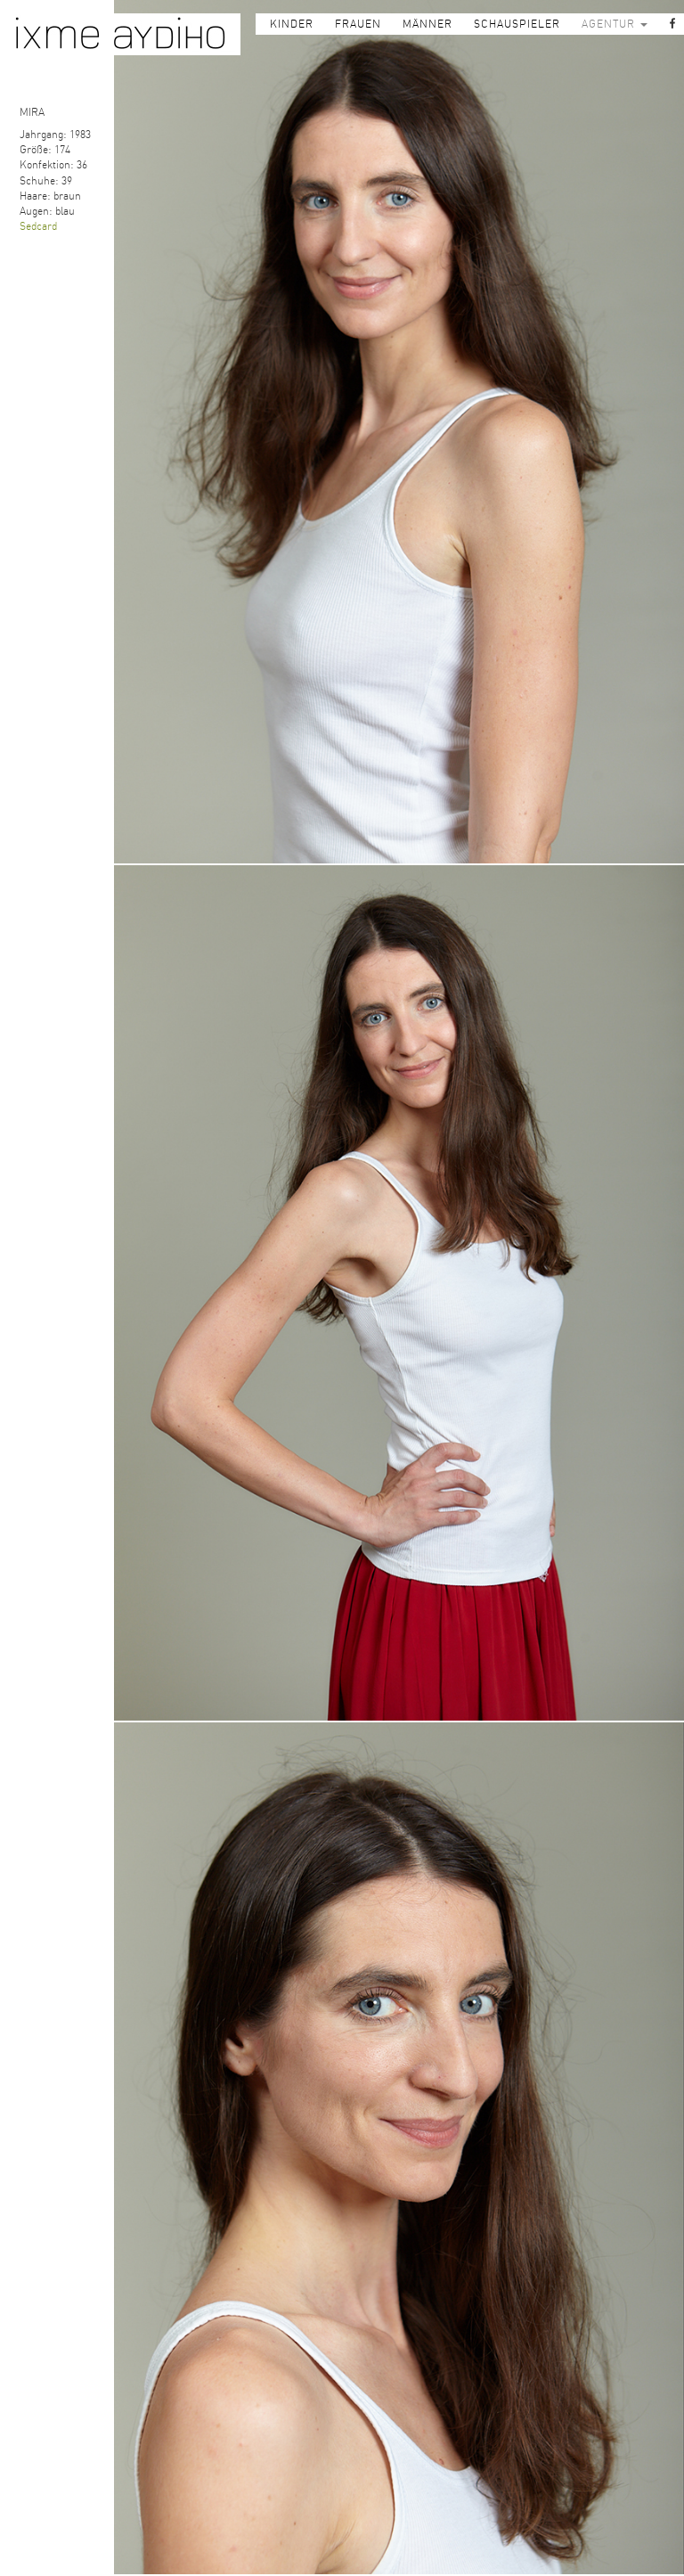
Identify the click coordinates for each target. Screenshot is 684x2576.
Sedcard (38, 226)
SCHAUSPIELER (517, 24)
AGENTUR (614, 24)
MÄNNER (427, 24)
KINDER (292, 24)
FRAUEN (358, 24)
